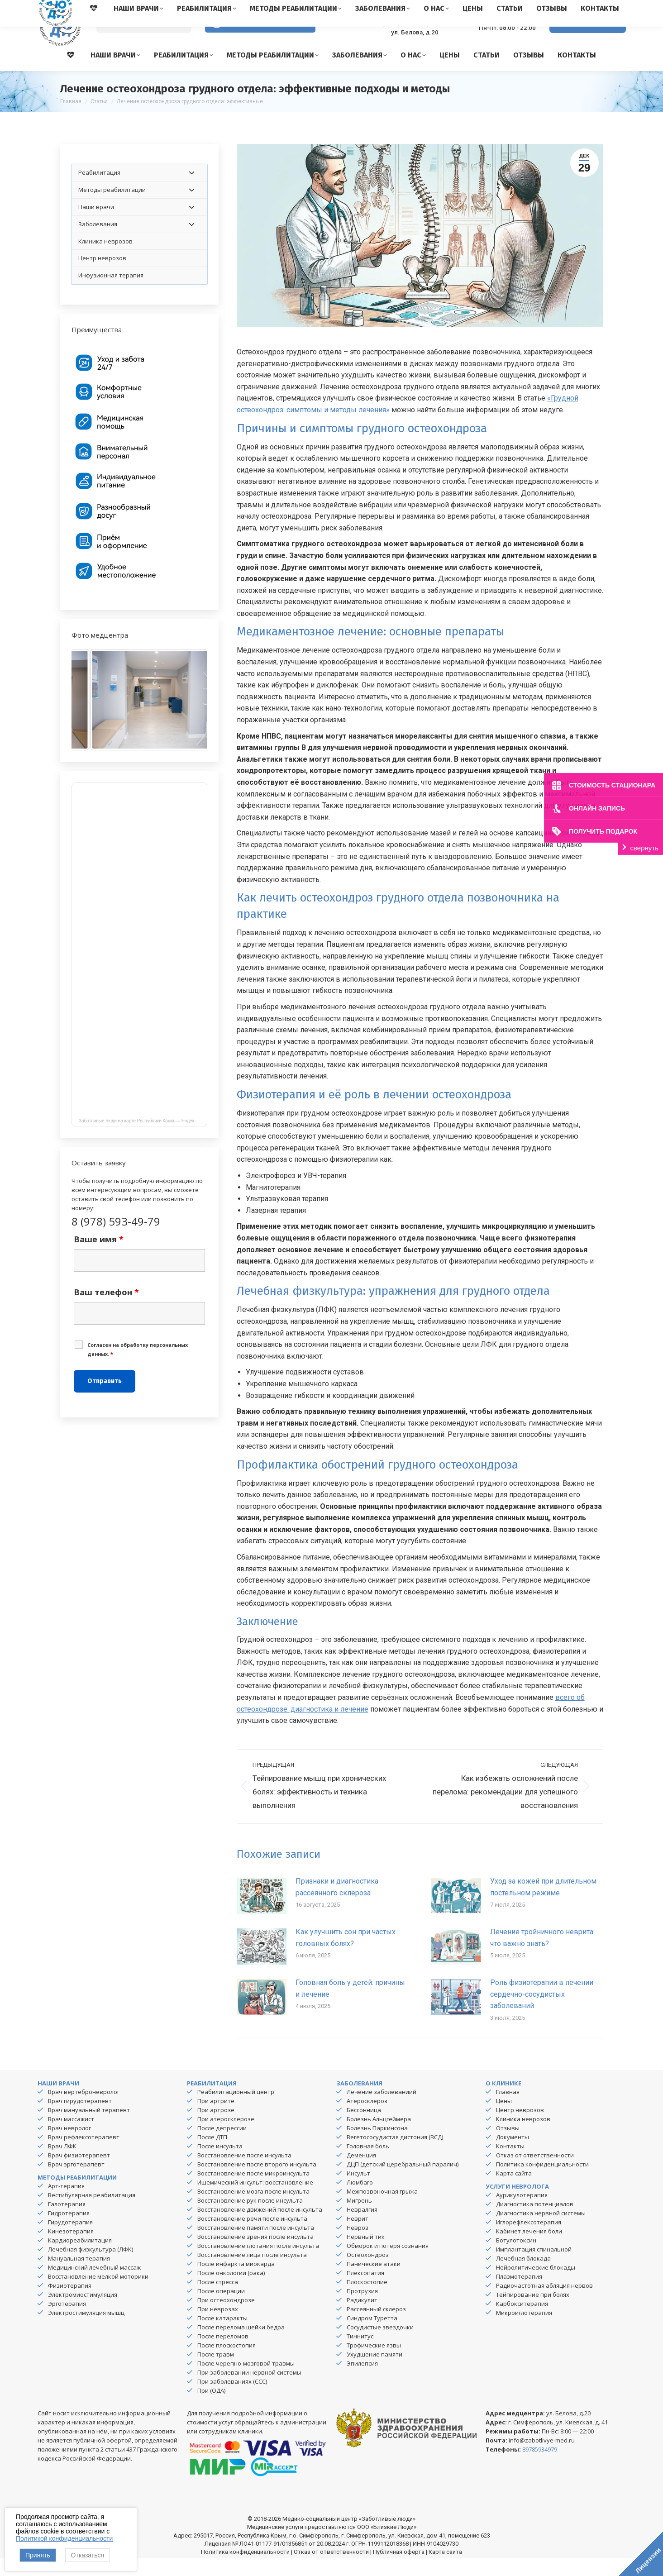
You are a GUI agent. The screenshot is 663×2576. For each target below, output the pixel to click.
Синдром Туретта (372, 2336)
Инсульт (358, 2191)
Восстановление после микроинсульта (253, 2191)
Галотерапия (67, 2222)
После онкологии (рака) (231, 2290)
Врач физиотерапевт (79, 2173)
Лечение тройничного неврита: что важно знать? (542, 1955)
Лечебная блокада (523, 2276)
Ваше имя (99, 1256)
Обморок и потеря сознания (388, 2263)
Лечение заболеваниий (381, 2109)
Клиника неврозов (523, 2136)
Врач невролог (69, 2146)
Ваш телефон (106, 1309)
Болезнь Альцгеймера (379, 2136)
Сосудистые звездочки (380, 2345)
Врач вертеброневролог (83, 2109)
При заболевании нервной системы (249, 2390)
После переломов (222, 2354)
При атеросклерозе (225, 2136)
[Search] (143, 41)
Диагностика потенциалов (534, 2222)
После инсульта (220, 2164)
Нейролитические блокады (535, 2285)
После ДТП (212, 2155)
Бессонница (364, 2127)
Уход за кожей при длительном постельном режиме (543, 1904)
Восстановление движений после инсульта (259, 2227)
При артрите (215, 2118)
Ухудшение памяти (374, 2372)
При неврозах (217, 2327)
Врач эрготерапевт (76, 2182)
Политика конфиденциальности (542, 2182)
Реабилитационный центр (235, 2109)
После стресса (217, 2299)
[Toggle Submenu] (191, 190)
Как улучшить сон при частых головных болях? (346, 1955)
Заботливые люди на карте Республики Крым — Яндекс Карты (143, 1138)
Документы (512, 2155)
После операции (221, 2308)
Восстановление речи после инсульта (252, 2236)
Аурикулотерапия (522, 2213)
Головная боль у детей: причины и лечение (350, 2006)
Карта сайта (514, 2191)
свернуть (644, 848)
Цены (504, 2118)
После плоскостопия (226, 2363)
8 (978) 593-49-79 (500, 36)
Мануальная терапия (79, 2276)
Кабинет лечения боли (529, 2249)
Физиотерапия (69, 2303)
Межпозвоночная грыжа (382, 2209)
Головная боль (368, 2164)
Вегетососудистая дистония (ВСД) (395, 2155)
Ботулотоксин (516, 2258)
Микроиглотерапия (524, 2330)
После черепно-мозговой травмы (246, 2381)
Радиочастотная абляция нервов (544, 2303)
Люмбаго (360, 2200)
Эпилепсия (362, 2381)
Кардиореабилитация (80, 2258)
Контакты (510, 2164)
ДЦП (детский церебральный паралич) (402, 2182)
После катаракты (222, 2336)
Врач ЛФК (62, 2164)
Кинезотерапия (71, 2249)
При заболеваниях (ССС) (232, 2399)
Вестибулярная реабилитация (91, 2213)
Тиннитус (360, 2354)
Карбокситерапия (522, 2321)
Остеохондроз (368, 2272)
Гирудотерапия (70, 2240)
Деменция (361, 2173)
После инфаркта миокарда (236, 2281)
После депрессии (222, 2146)
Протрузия (362, 2308)
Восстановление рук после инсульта (250, 2218)
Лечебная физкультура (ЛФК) (90, 2267)
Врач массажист (71, 2136)
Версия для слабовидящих (260, 40)
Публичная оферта (399, 2569)
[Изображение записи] (261, 1912)
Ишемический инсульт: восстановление (255, 2200)
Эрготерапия (67, 2321)
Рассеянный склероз (376, 2327)
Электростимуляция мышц (86, 2330)
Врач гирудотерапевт (80, 2118)
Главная (508, 2109)
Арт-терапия (66, 2203)
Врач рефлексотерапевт (83, 2155)
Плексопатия (365, 2290)
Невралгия (362, 2227)
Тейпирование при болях (532, 2312)
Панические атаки (374, 2281)
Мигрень (359, 2218)
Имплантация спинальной (534, 2267)
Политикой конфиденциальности (64, 2538)
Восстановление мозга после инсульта (253, 2209)
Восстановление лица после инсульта (252, 2272)
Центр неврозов (520, 2127)
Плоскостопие (367, 2299)
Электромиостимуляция (82, 2312)
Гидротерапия (69, 2231)
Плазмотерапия (519, 2294)
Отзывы (508, 2146)
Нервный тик (366, 2254)
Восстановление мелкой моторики (98, 2294)
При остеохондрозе (226, 2318)
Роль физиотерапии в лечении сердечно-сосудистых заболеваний (541, 2011)
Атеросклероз (367, 2118)
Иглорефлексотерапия (528, 2240)
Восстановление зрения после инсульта (255, 2254)
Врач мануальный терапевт (89, 2127)
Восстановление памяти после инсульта (255, 2245)
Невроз (357, 2245)
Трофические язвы (374, 2363)
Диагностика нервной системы (541, 2231)
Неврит (357, 2236)
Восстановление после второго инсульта (256, 2182)
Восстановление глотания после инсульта (258, 2263)
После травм (215, 2372)
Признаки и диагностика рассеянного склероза (337, 1904)
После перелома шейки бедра (241, 2345)
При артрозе (215, 2127)
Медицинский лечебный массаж (94, 2285)
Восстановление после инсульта (244, 2173)
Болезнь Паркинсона (377, 2146)
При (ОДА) (211, 2408)
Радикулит (362, 2318)
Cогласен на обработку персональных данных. (137, 1367)
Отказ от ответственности (535, 2173)
